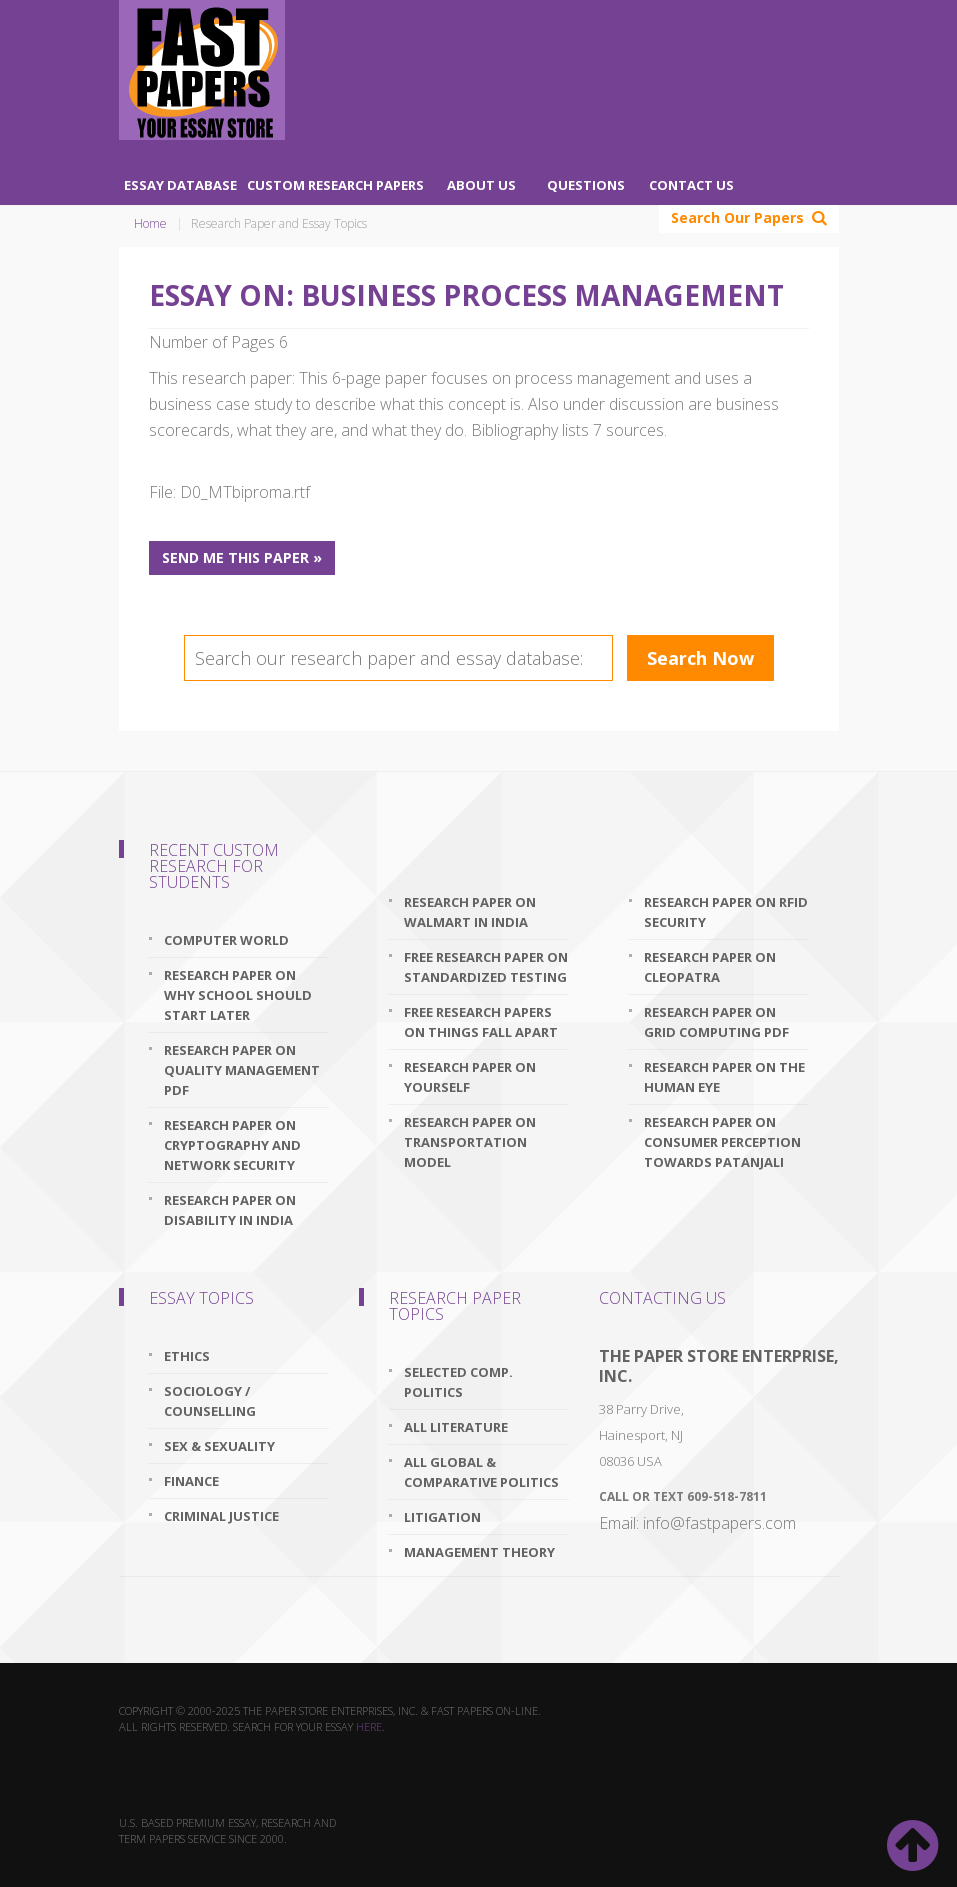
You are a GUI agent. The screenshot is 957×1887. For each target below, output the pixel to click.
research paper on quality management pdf (242, 1070)
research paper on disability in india (230, 1210)
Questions (586, 185)
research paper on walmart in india (470, 912)
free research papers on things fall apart (481, 1022)
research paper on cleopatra (710, 967)
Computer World (226, 940)
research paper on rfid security (726, 912)
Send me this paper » (242, 557)
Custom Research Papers (335, 185)
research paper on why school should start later (238, 995)
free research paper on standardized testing (486, 967)
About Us (481, 185)
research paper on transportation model (470, 1142)
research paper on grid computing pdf (716, 1022)
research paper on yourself (470, 1077)
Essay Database (180, 185)
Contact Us (691, 185)
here (369, 1726)
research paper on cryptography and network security (232, 1145)
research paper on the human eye (724, 1077)
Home (150, 223)
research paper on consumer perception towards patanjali (722, 1142)
